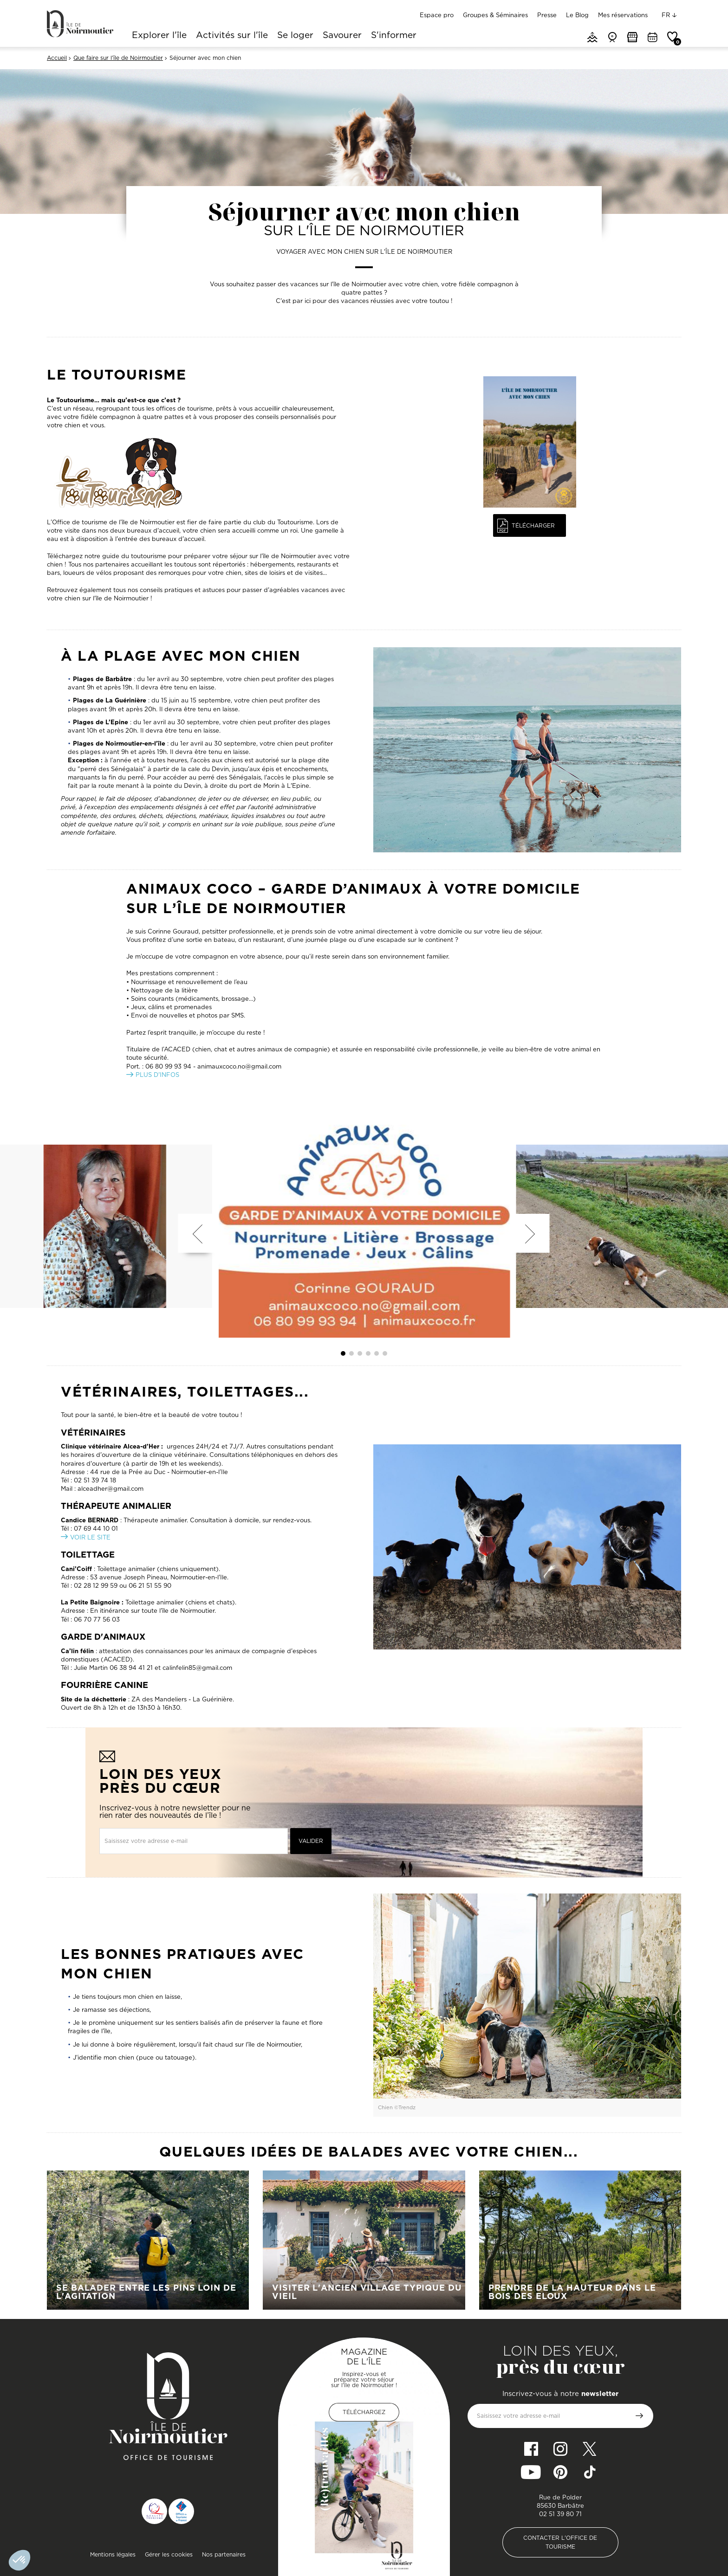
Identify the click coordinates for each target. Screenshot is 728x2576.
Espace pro (437, 15)
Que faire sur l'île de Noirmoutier (118, 58)
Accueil (57, 58)
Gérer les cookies (169, 2554)
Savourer (342, 36)
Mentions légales (113, 2554)
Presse (547, 15)
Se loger (295, 36)
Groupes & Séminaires (495, 15)
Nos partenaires (224, 2554)
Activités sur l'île (232, 36)
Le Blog (577, 15)
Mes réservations (623, 15)
